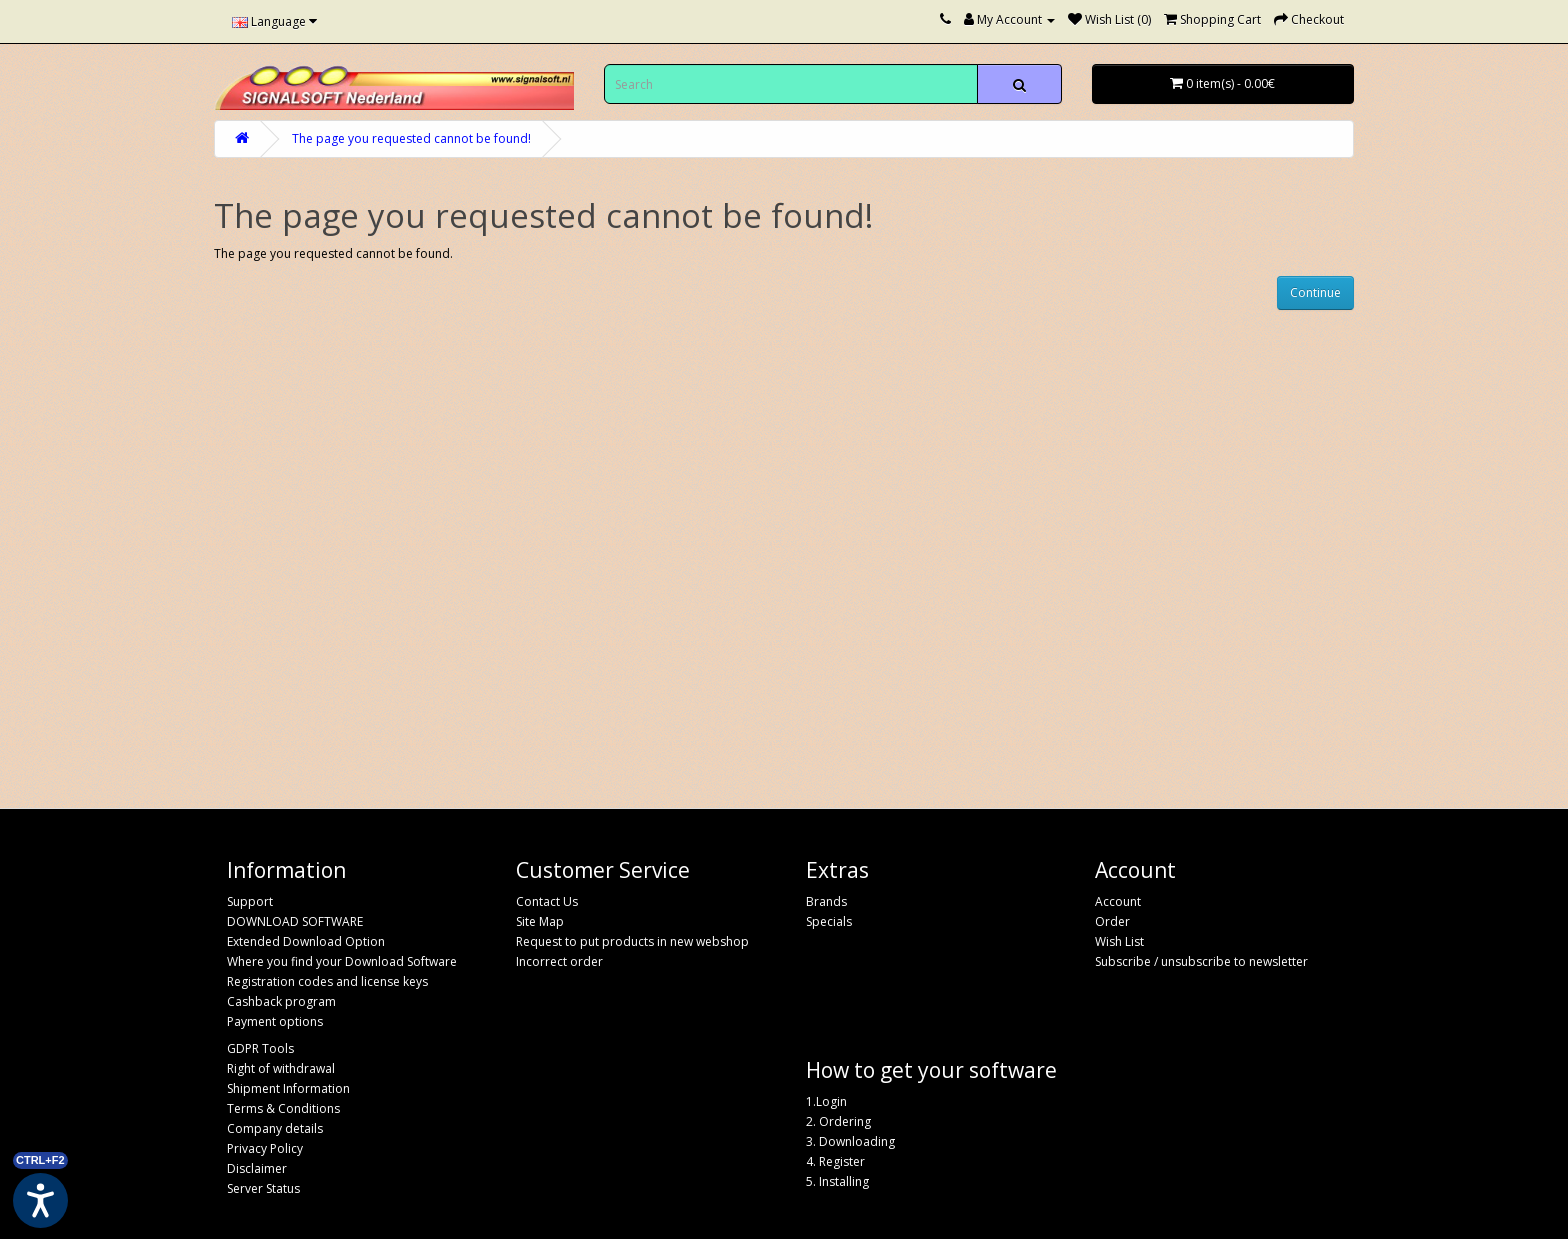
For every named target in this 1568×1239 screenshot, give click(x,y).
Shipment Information (288, 1088)
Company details (275, 1128)
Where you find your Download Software (342, 961)
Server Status (263, 1188)
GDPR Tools (260, 1048)
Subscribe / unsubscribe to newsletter (1201, 961)
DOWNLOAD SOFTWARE (295, 921)
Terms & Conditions (283, 1108)
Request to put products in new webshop (632, 941)
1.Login (826, 1101)
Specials (829, 921)
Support (250, 901)
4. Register (835, 1161)
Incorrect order (559, 961)
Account (1118, 901)
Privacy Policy (265, 1148)
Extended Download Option (306, 941)
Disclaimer (257, 1168)
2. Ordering (838, 1121)
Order (1112, 921)
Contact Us (547, 901)
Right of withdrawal (281, 1068)
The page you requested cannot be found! (411, 138)
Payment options (275, 1021)
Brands (826, 901)
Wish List (1119, 941)
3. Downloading (850, 1141)
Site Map (540, 921)
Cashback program (281, 1001)
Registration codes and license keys (327, 981)
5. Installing (837, 1181)
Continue (1315, 292)
